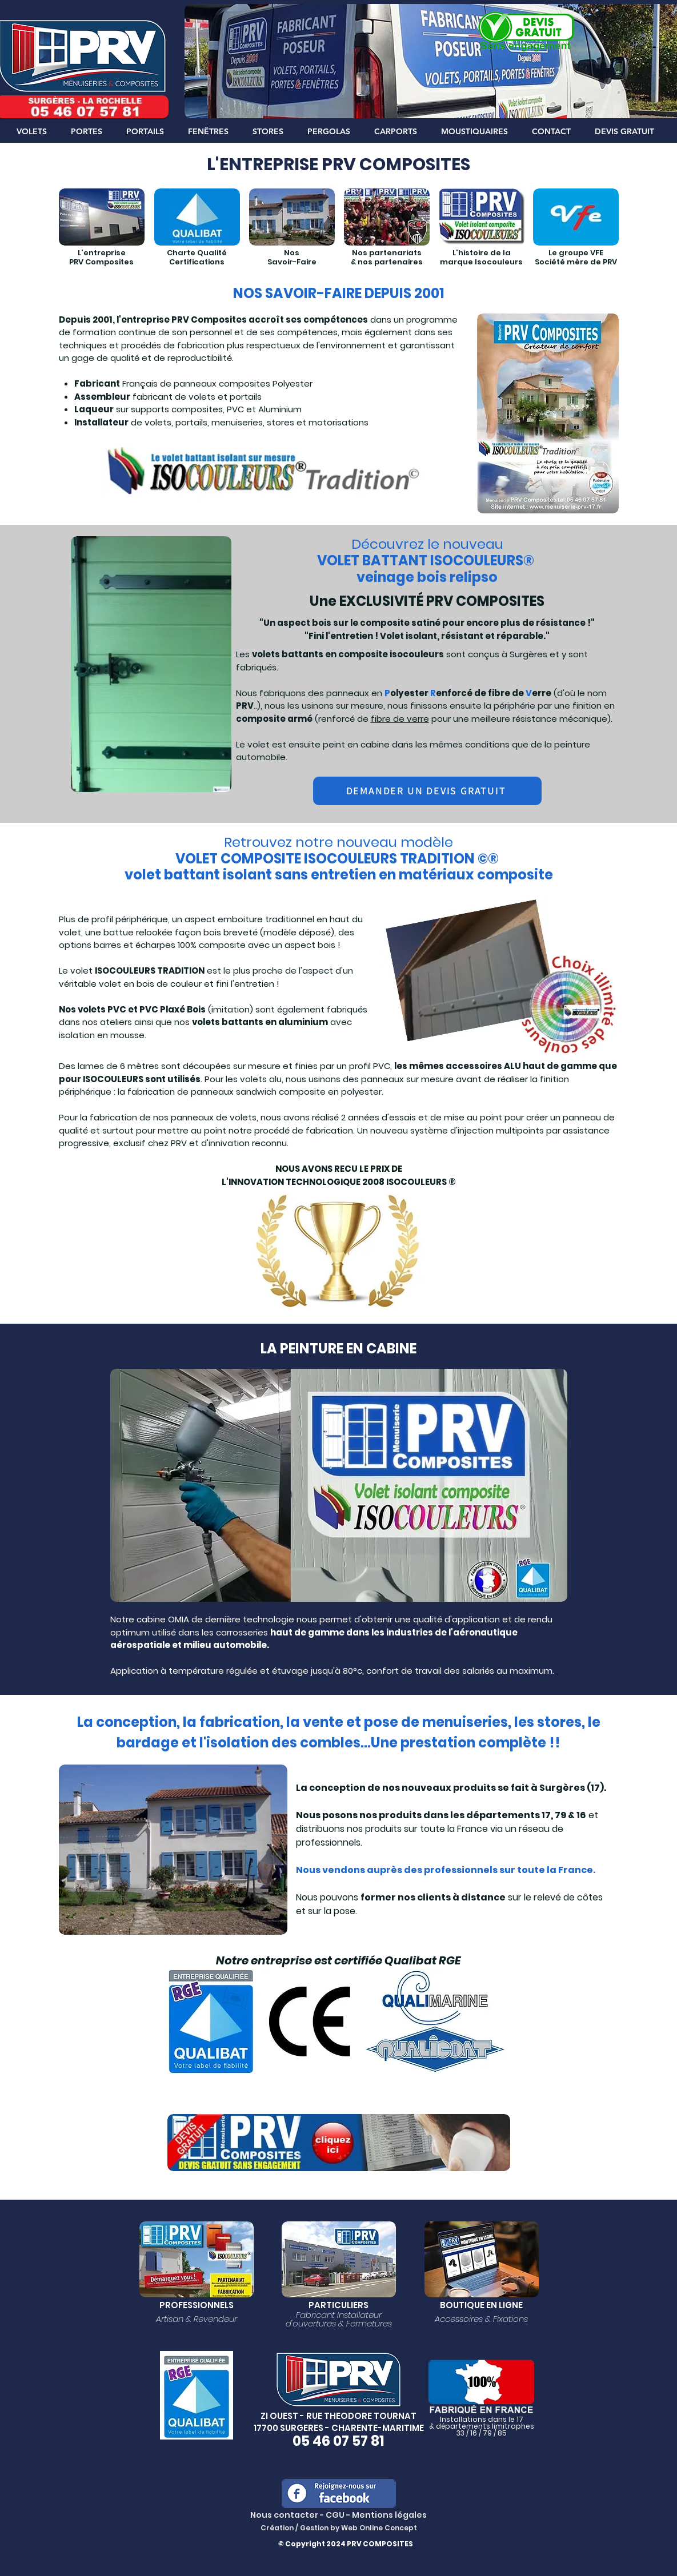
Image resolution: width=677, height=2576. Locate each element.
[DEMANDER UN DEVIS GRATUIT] (427, 791)
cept (408, 2528)
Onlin (368, 2528)
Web (350, 2528)
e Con (388, 2528)
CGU (335, 2515)
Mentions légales (389, 2515)
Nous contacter (284, 2515)
